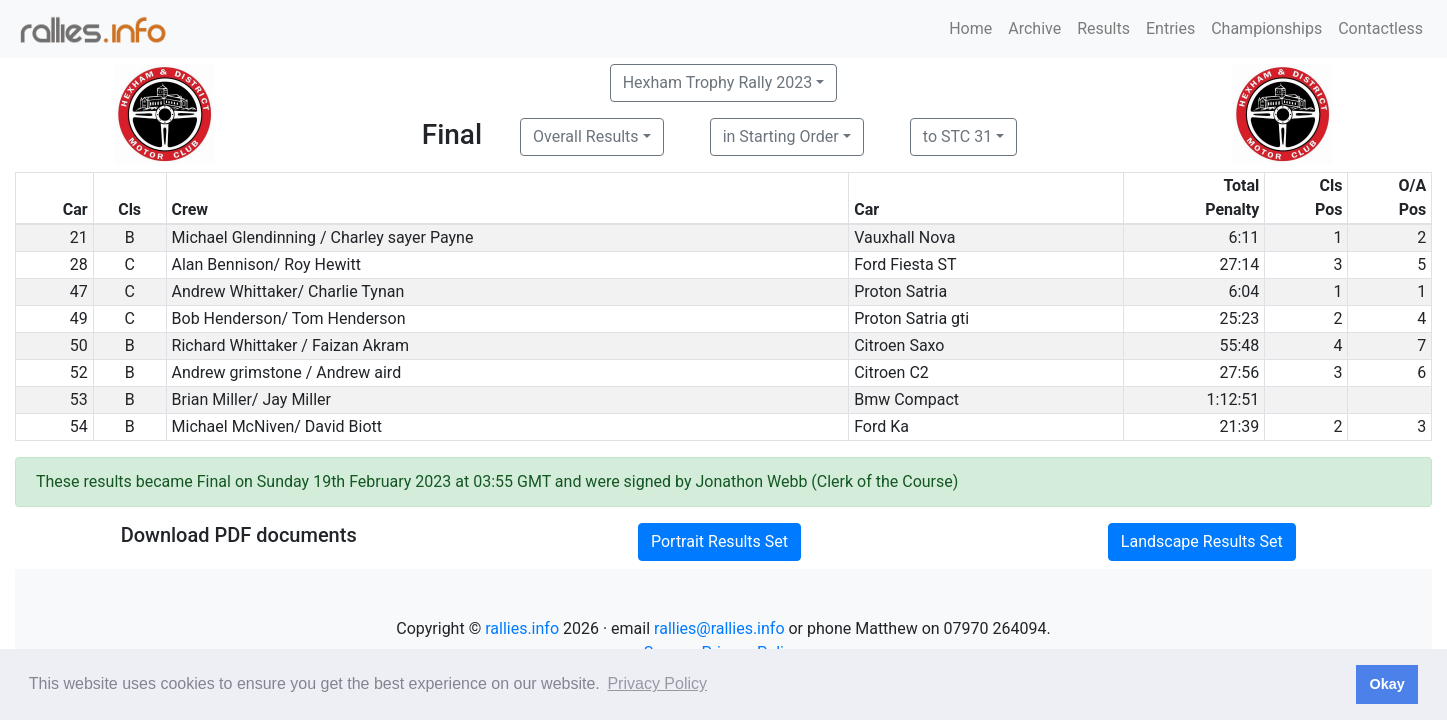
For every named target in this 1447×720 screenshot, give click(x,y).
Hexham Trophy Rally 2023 (718, 82)
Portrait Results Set (719, 541)
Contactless (1380, 28)
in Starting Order (781, 136)
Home (970, 28)
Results (1103, 28)
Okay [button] (1386, 684)
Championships (1266, 28)
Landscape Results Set (1202, 541)
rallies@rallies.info (719, 628)
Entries (1170, 28)
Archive (1034, 28)
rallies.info (522, 628)
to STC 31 (957, 136)
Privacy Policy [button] (657, 683)
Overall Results (586, 136)
